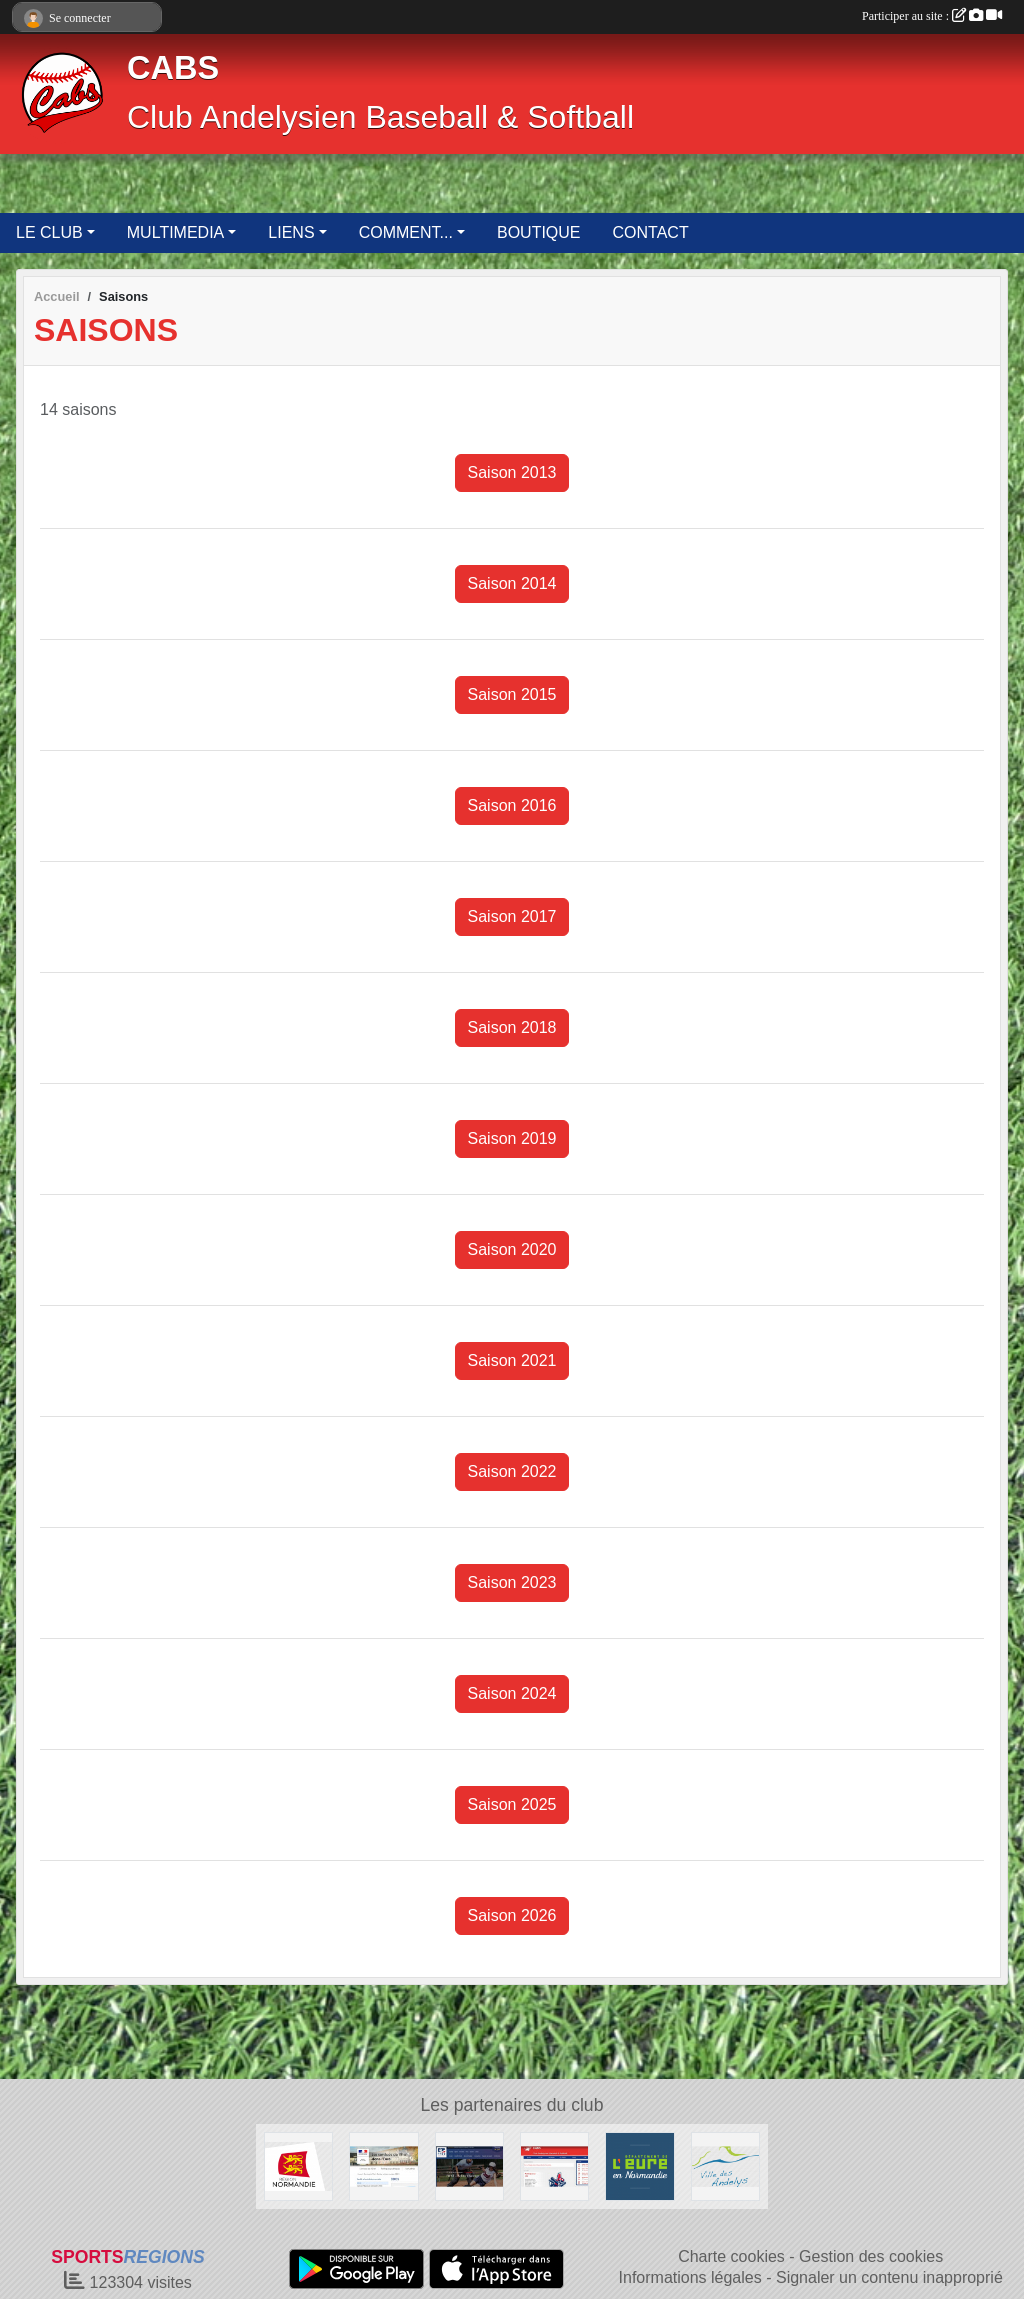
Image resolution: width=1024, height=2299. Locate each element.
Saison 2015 (512, 694)
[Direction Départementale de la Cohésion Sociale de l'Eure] (383, 2165)
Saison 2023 (512, 1582)
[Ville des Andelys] (725, 2165)
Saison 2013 (512, 472)
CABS (173, 68)
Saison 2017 (512, 916)
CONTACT (651, 232)
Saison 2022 (512, 1471)
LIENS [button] (291, 232)
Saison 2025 (512, 1804)
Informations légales (690, 2277)
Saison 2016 (512, 805)
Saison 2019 (512, 1138)
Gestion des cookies (871, 2256)
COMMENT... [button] (406, 232)
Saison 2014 (512, 583)
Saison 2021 (512, 1360)
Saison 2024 (512, 1693)
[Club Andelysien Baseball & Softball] (554, 2165)
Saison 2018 (512, 1027)
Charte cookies (731, 2256)
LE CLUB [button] (49, 232)
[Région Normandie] (298, 2165)
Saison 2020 (512, 1249)
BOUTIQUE (539, 232)
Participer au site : (932, 16)
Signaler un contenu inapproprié (889, 2277)
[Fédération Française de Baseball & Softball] (469, 2165)
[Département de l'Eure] (639, 2165)
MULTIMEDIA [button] (175, 232)
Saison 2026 (512, 1915)
